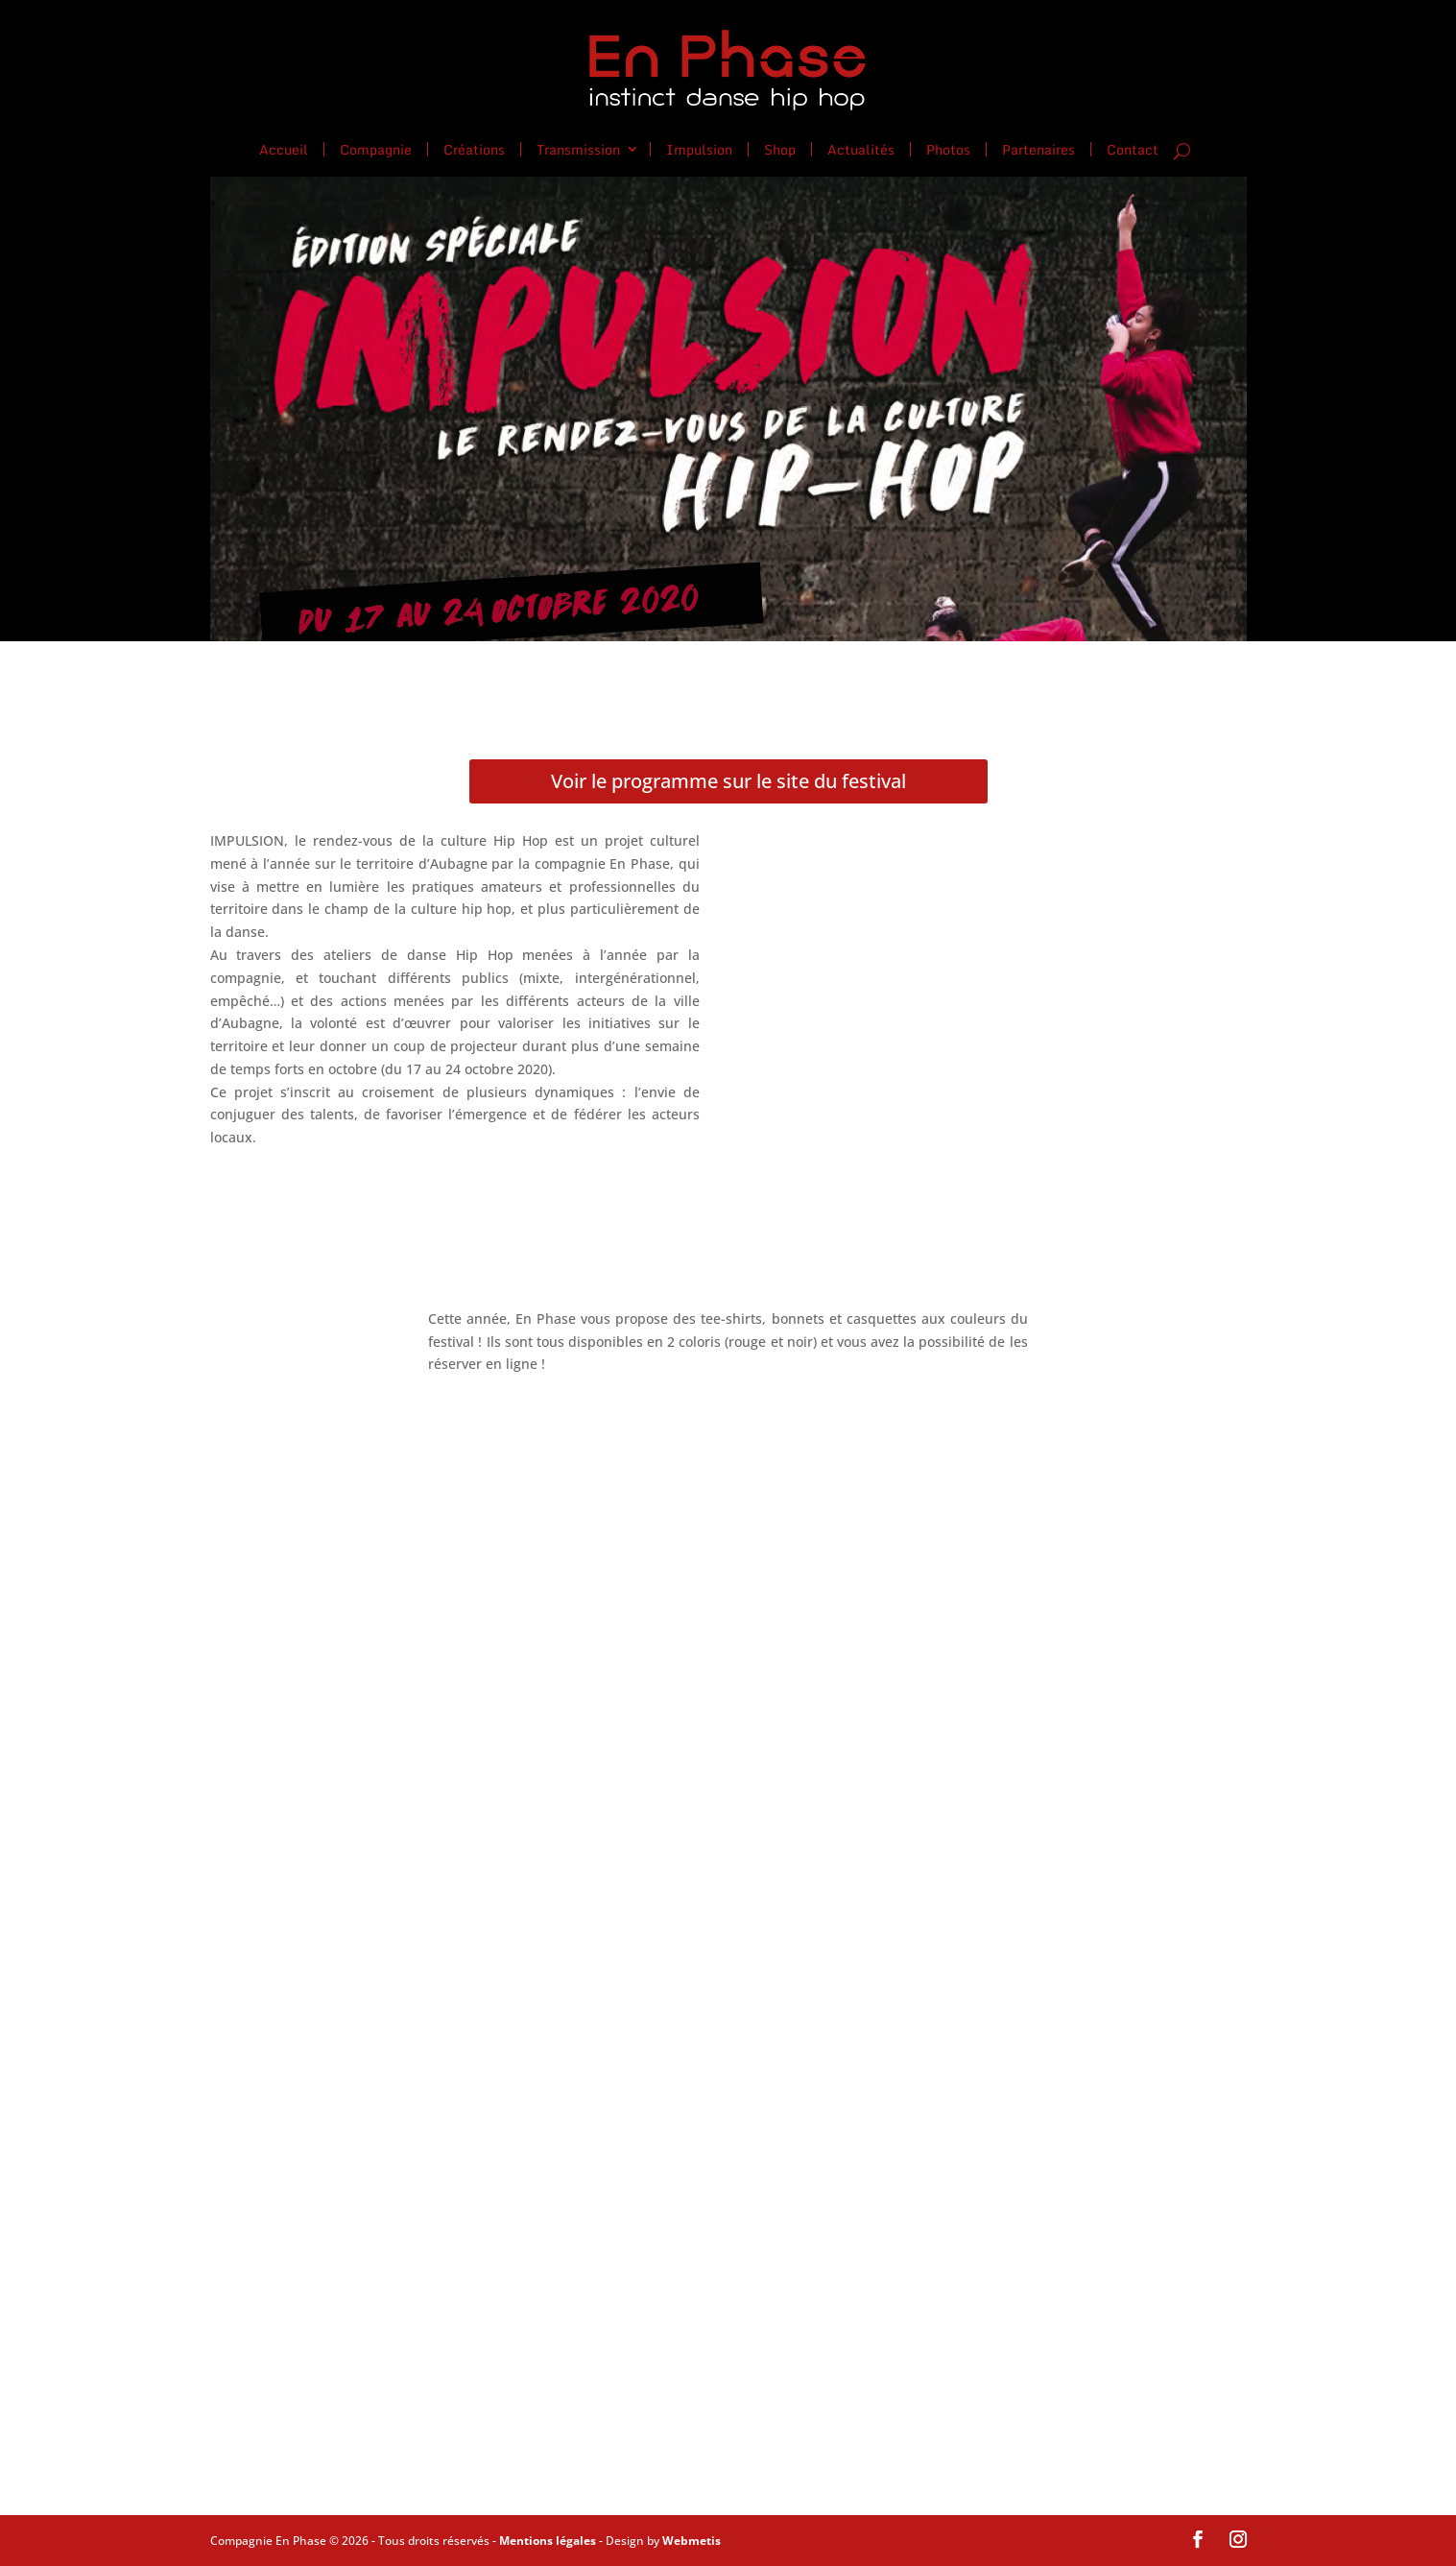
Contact (1132, 149)
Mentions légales (547, 2540)
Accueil (283, 147)
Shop (780, 147)
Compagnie (376, 147)
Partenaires (1038, 147)
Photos (948, 147)
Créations (474, 147)
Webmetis (691, 2540)
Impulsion (699, 147)
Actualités (861, 147)
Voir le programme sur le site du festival (728, 781)
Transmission (578, 147)
